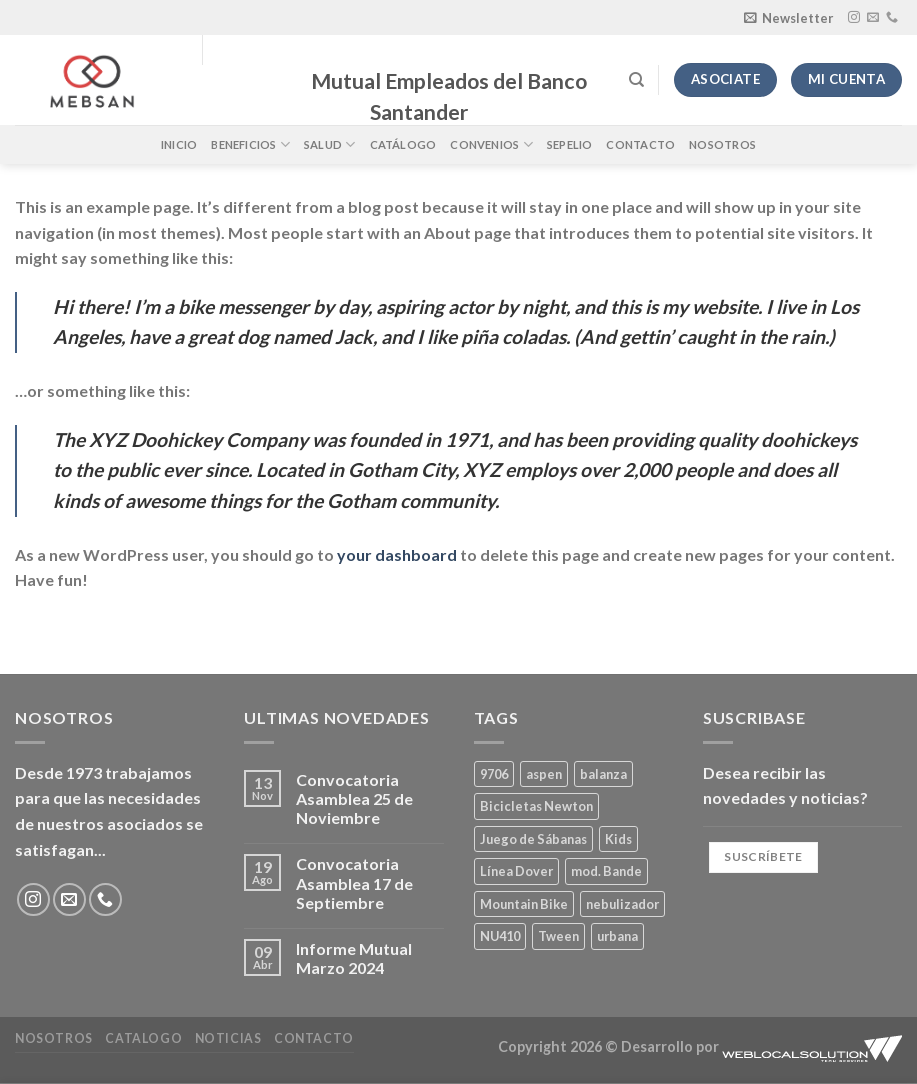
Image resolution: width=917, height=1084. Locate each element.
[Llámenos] (892, 18)
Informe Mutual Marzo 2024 (354, 958)
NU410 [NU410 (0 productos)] (500, 936)
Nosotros (722, 144)
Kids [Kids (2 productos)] (618, 839)
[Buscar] (636, 80)
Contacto (640, 144)
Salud (330, 144)
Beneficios (250, 144)
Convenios (491, 144)
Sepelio (570, 144)
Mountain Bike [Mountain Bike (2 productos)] (524, 904)
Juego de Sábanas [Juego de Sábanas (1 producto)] (533, 839)
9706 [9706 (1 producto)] (494, 774)
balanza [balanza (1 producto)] (603, 774)
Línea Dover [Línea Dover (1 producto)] (516, 871)
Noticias (228, 1038)
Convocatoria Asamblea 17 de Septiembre (354, 882)
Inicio (179, 144)
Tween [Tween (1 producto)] (558, 936)
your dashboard (397, 554)
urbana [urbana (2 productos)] (617, 936)
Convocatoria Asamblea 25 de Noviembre (354, 798)
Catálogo (403, 144)
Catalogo (143, 1038)
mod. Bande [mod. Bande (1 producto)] (606, 871)
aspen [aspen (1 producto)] (544, 774)
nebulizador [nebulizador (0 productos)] (622, 904)
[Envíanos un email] (873, 18)
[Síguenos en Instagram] (854, 18)
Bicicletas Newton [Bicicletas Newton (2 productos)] (536, 806)
